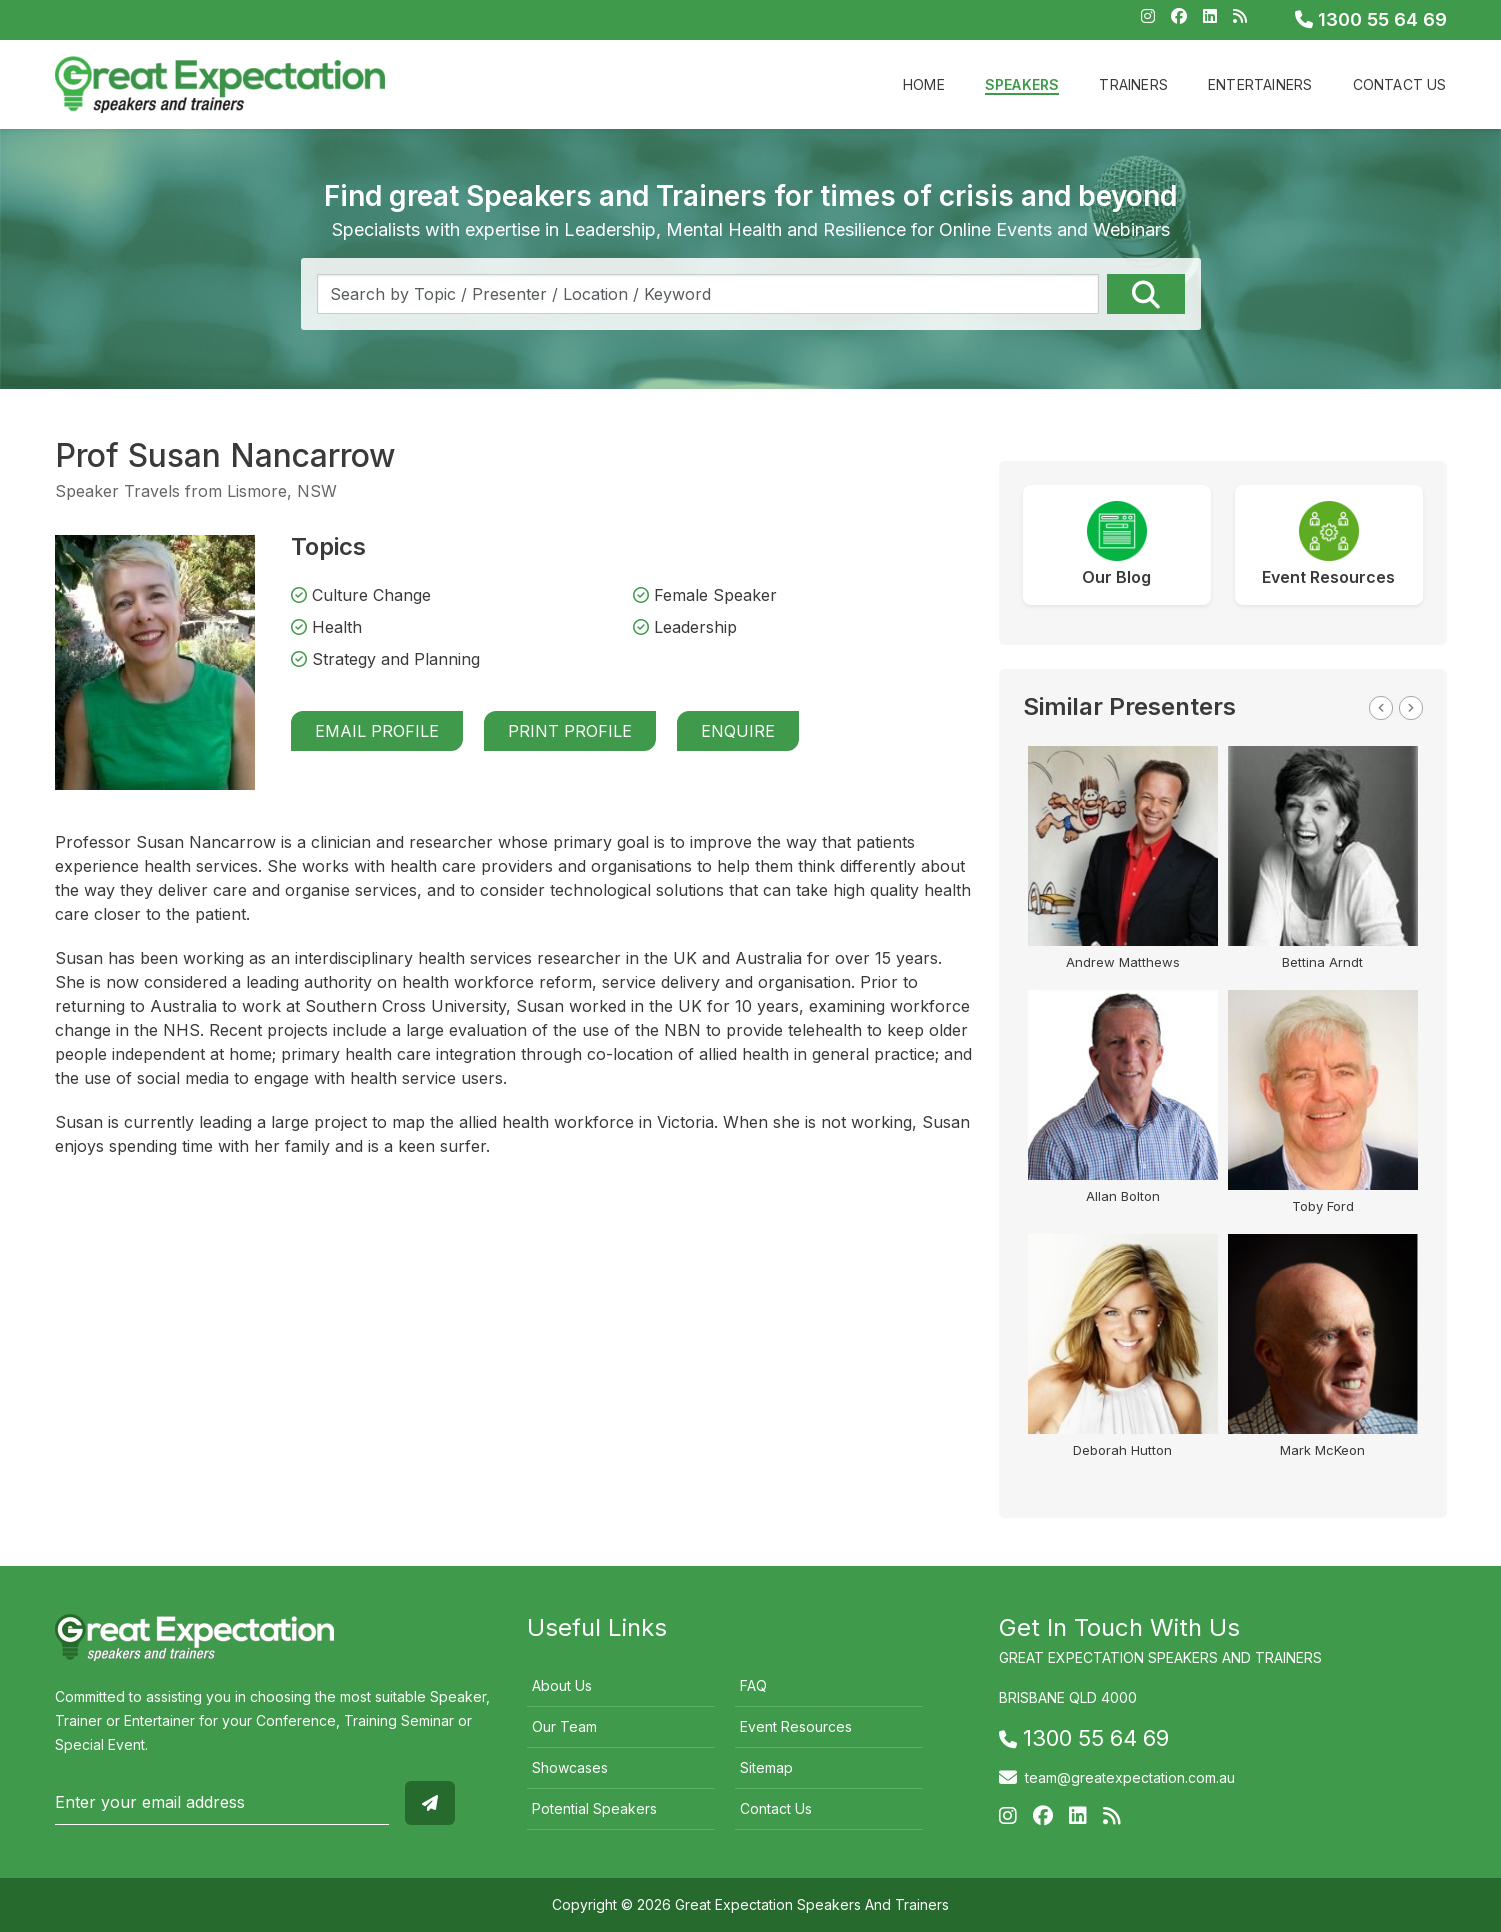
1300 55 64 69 (1371, 19)
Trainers (1133, 84)
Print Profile (570, 731)
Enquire (738, 731)
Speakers (1022, 84)
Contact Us (1400, 84)
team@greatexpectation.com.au (1130, 1777)
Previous (1381, 708)
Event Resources (796, 1726)
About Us (562, 1685)
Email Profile (377, 731)
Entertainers (1260, 84)
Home (924, 84)
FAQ (753, 1685)
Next (1411, 708)
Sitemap (766, 1767)
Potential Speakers (594, 1808)
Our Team (564, 1726)
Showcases (570, 1767)
